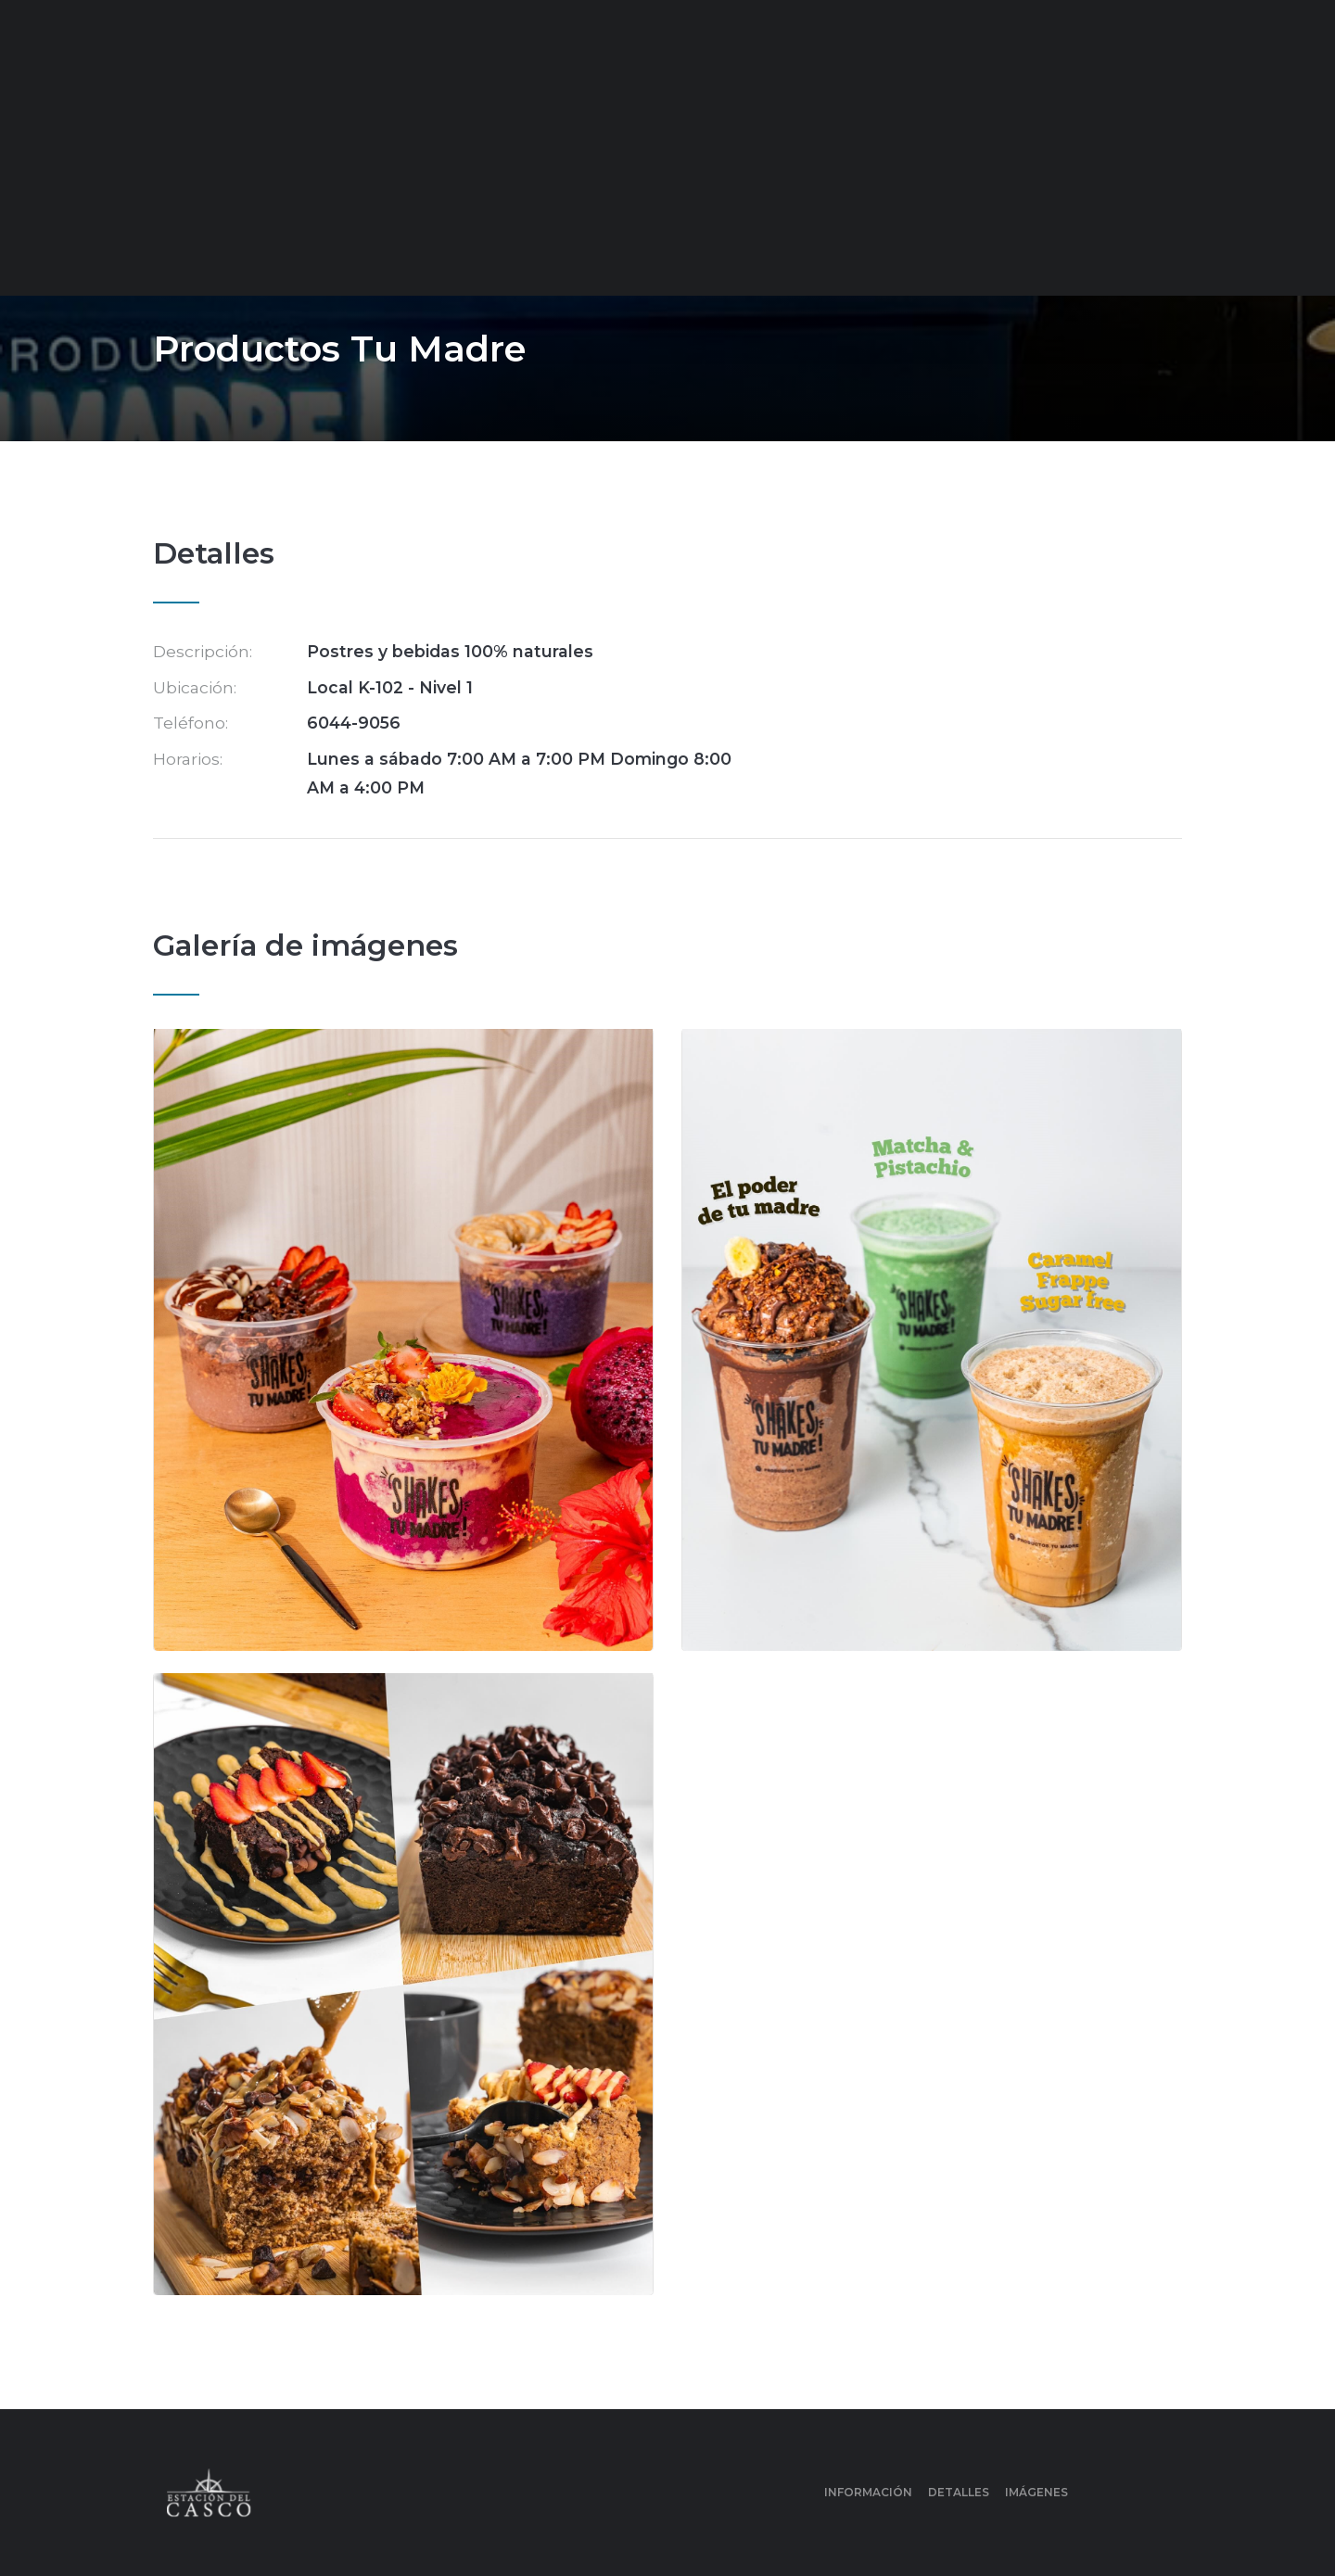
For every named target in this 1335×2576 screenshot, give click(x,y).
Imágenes (1036, 2492)
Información (868, 2492)
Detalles (958, 2492)
